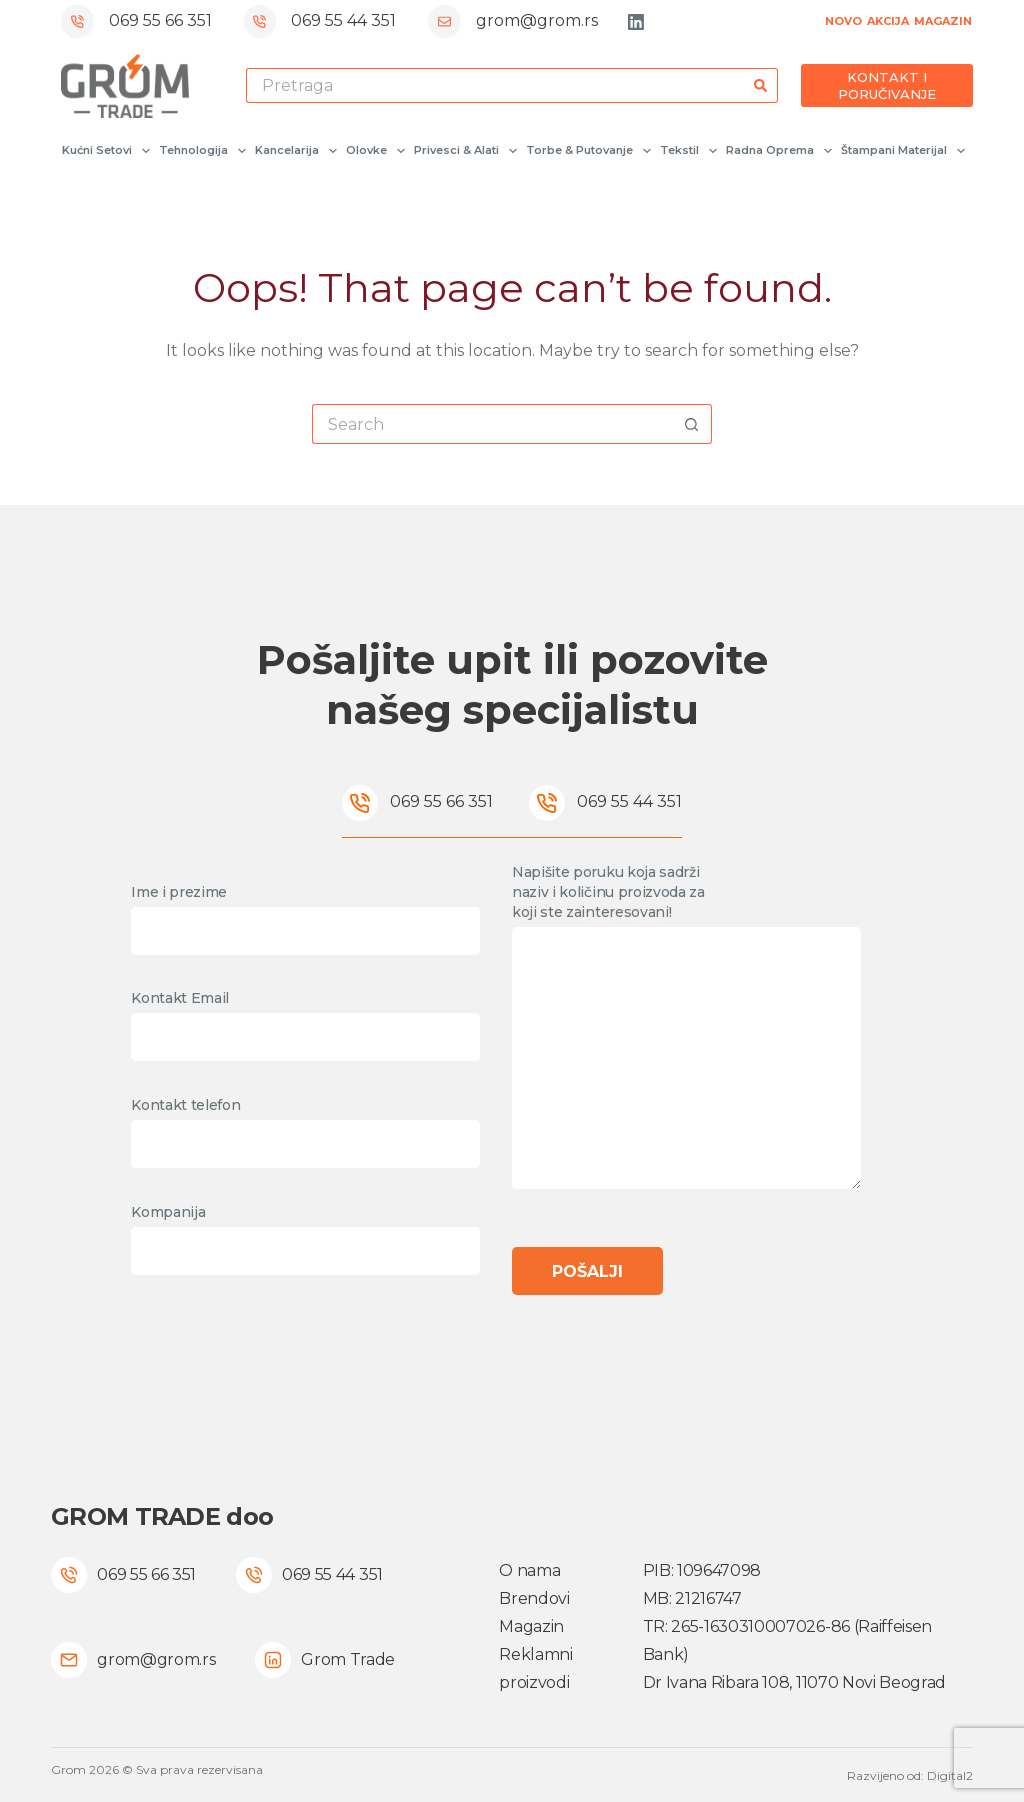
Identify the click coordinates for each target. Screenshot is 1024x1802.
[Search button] (760, 85)
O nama (529, 1570)
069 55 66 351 (160, 20)
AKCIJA (888, 21)
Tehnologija (201, 151)
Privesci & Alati (464, 151)
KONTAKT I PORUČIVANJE (887, 85)
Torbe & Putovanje (587, 151)
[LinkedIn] (636, 22)
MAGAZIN (943, 21)
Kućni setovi (105, 151)
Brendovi (534, 1598)
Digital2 (950, 1775)
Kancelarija (295, 151)
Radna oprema (778, 151)
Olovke (374, 151)
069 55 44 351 (343, 20)
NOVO (843, 21)
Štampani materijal (902, 151)
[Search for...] (495, 85)
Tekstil (687, 151)
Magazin (531, 1626)
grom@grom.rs (537, 20)
